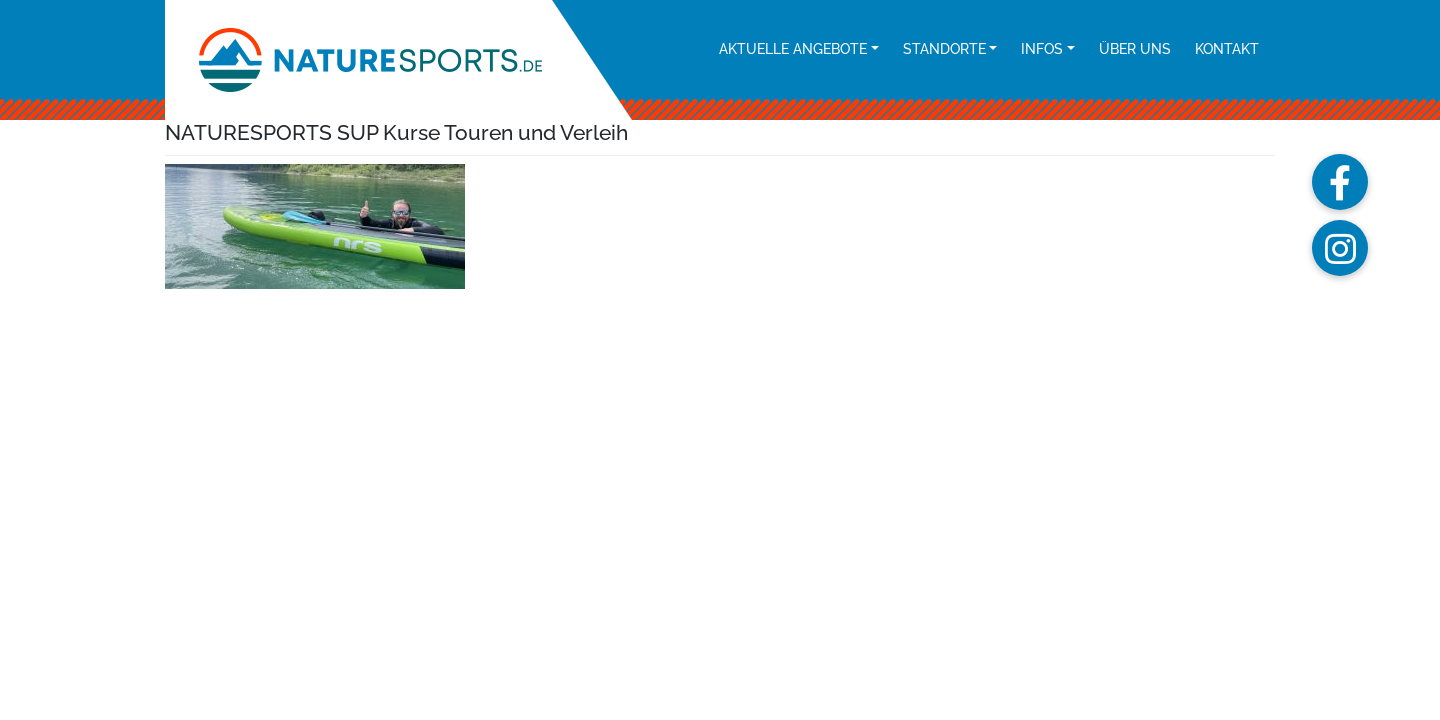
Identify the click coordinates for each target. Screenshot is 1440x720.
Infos (1042, 49)
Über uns (1135, 49)
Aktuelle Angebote (793, 49)
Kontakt (1227, 49)
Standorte (944, 49)
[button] (1340, 182)
